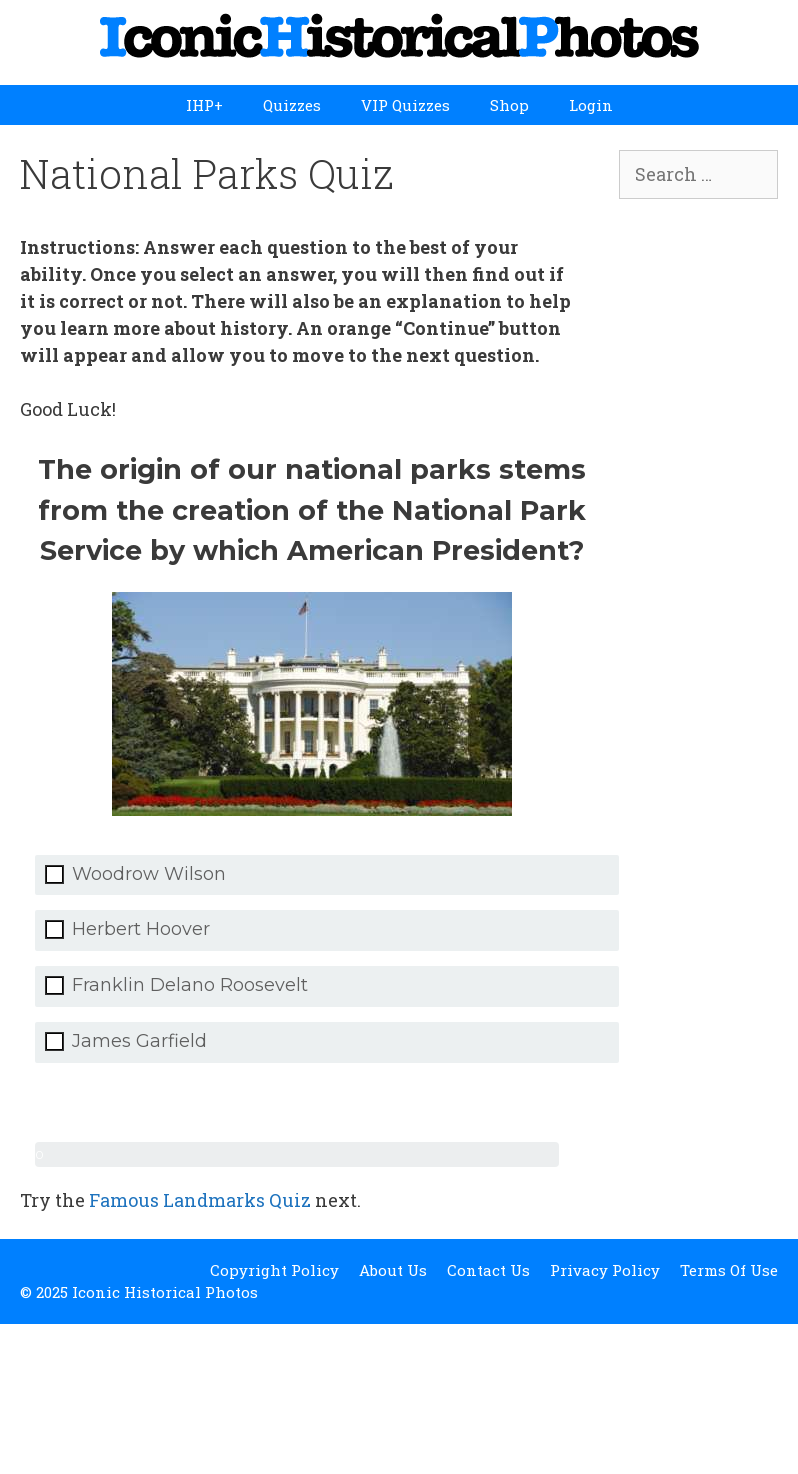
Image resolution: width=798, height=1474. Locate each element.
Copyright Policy (274, 1270)
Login (591, 105)
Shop (509, 105)
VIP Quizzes (405, 105)
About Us (393, 1270)
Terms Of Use (729, 1270)
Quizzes (292, 105)
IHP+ (204, 105)
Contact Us (488, 1270)
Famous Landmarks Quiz (200, 1200)
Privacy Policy (605, 1270)
